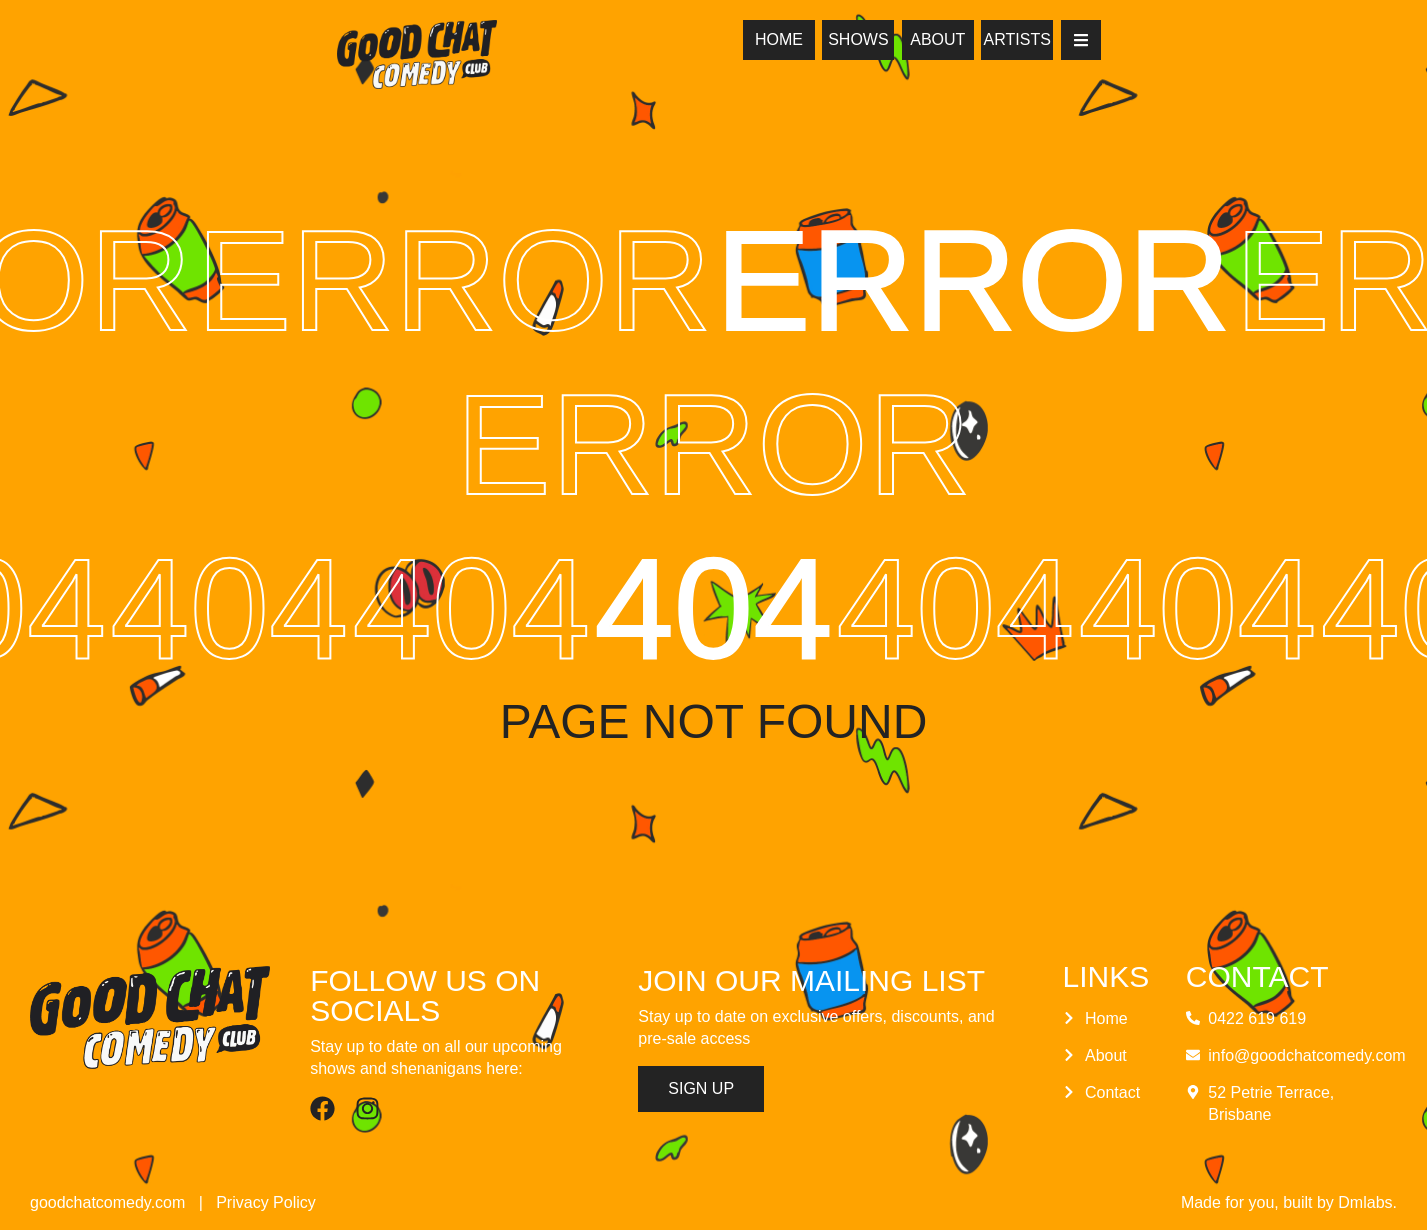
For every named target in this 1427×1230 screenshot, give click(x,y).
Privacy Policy (266, 1202)
